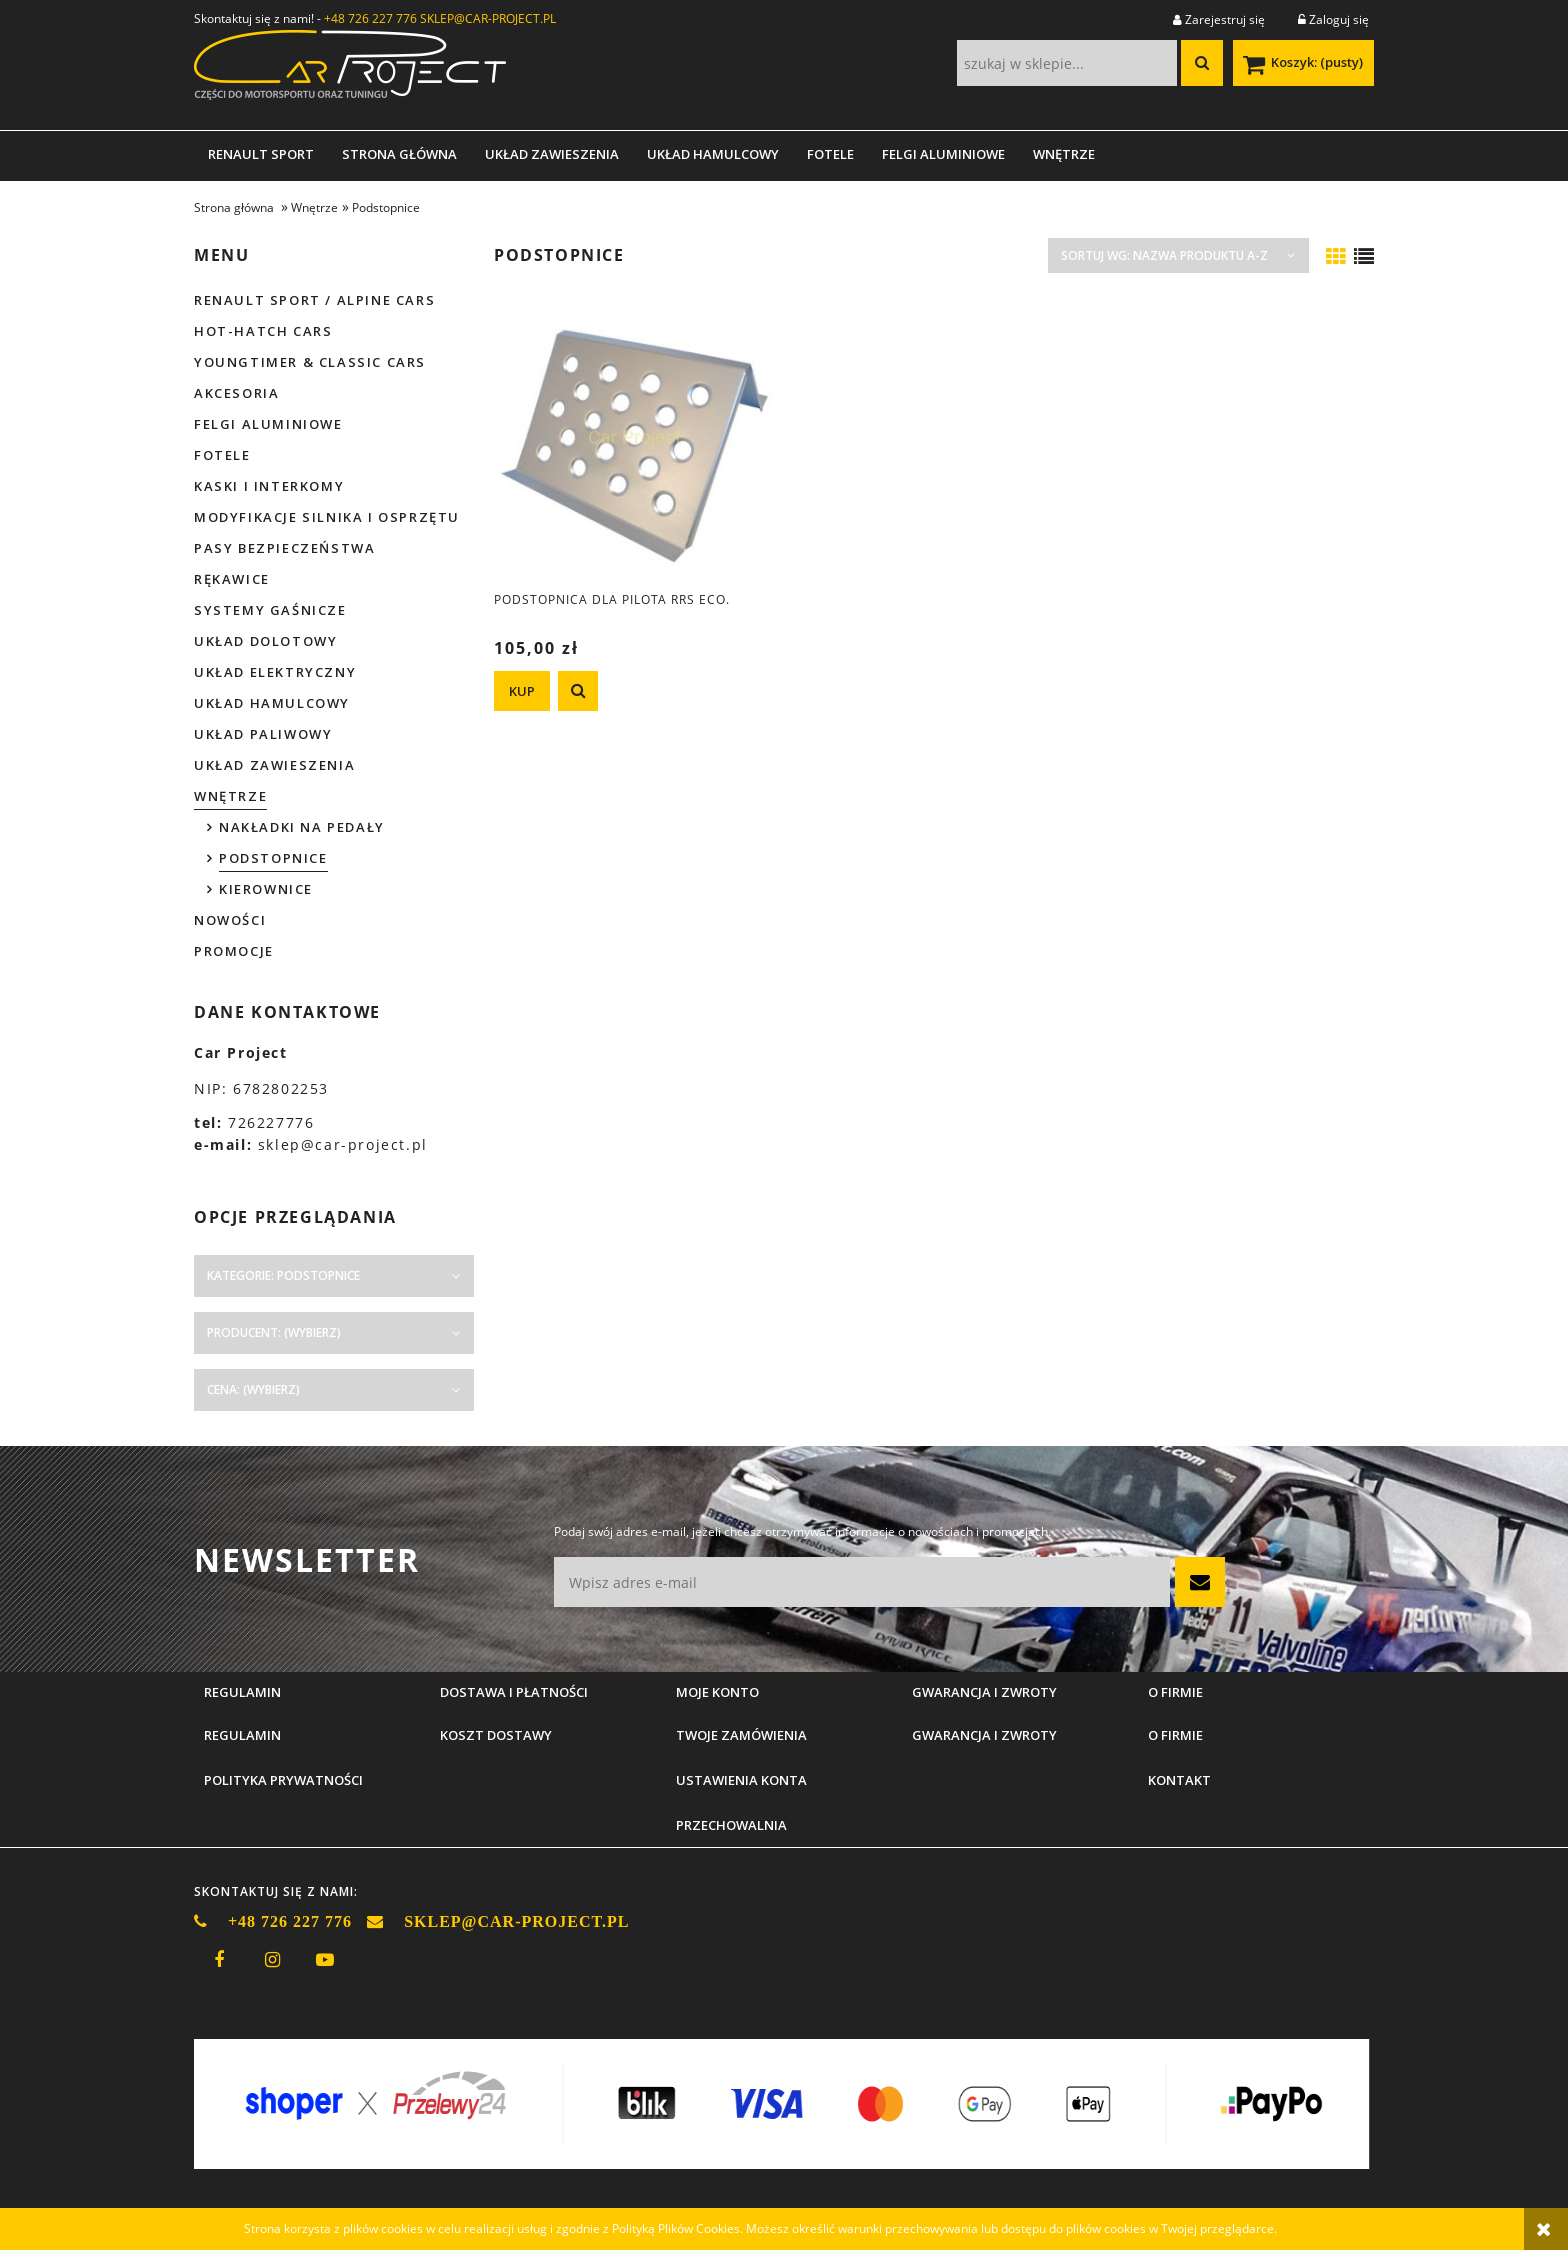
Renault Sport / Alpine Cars (314, 300)
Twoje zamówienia (741, 1735)
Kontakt (1179, 1780)
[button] (578, 691)
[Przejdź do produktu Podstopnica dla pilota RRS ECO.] (634, 438)
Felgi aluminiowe (268, 424)
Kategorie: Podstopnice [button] (283, 1275)
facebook (219, 1960)
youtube (325, 1960)
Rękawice (232, 579)
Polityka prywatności (283, 1780)
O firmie (1175, 1735)
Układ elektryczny (275, 672)
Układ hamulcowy (272, 703)
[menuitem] (261, 154)
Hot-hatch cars (263, 331)
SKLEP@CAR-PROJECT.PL (488, 18)
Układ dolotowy (265, 641)
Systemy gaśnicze (270, 610)
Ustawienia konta (741, 1780)
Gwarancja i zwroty (984, 1735)
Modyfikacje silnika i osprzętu (327, 517)
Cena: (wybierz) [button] (253, 1389)
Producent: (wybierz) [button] (274, 1332)
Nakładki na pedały (302, 827)
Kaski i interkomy (269, 486)
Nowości (230, 920)
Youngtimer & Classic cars (310, 362)
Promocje (234, 951)
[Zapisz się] (1200, 1582)
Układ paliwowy (263, 734)
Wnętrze (230, 796)
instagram (272, 1960)
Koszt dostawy (496, 1735)
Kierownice (266, 889)
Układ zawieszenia (274, 765)
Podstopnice (273, 858)
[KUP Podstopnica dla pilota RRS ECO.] (522, 691)
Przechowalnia (731, 1825)
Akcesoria (236, 393)
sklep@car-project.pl (343, 1144)
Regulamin (242, 1735)
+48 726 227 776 (370, 18)
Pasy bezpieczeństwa (284, 548)
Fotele (222, 455)
